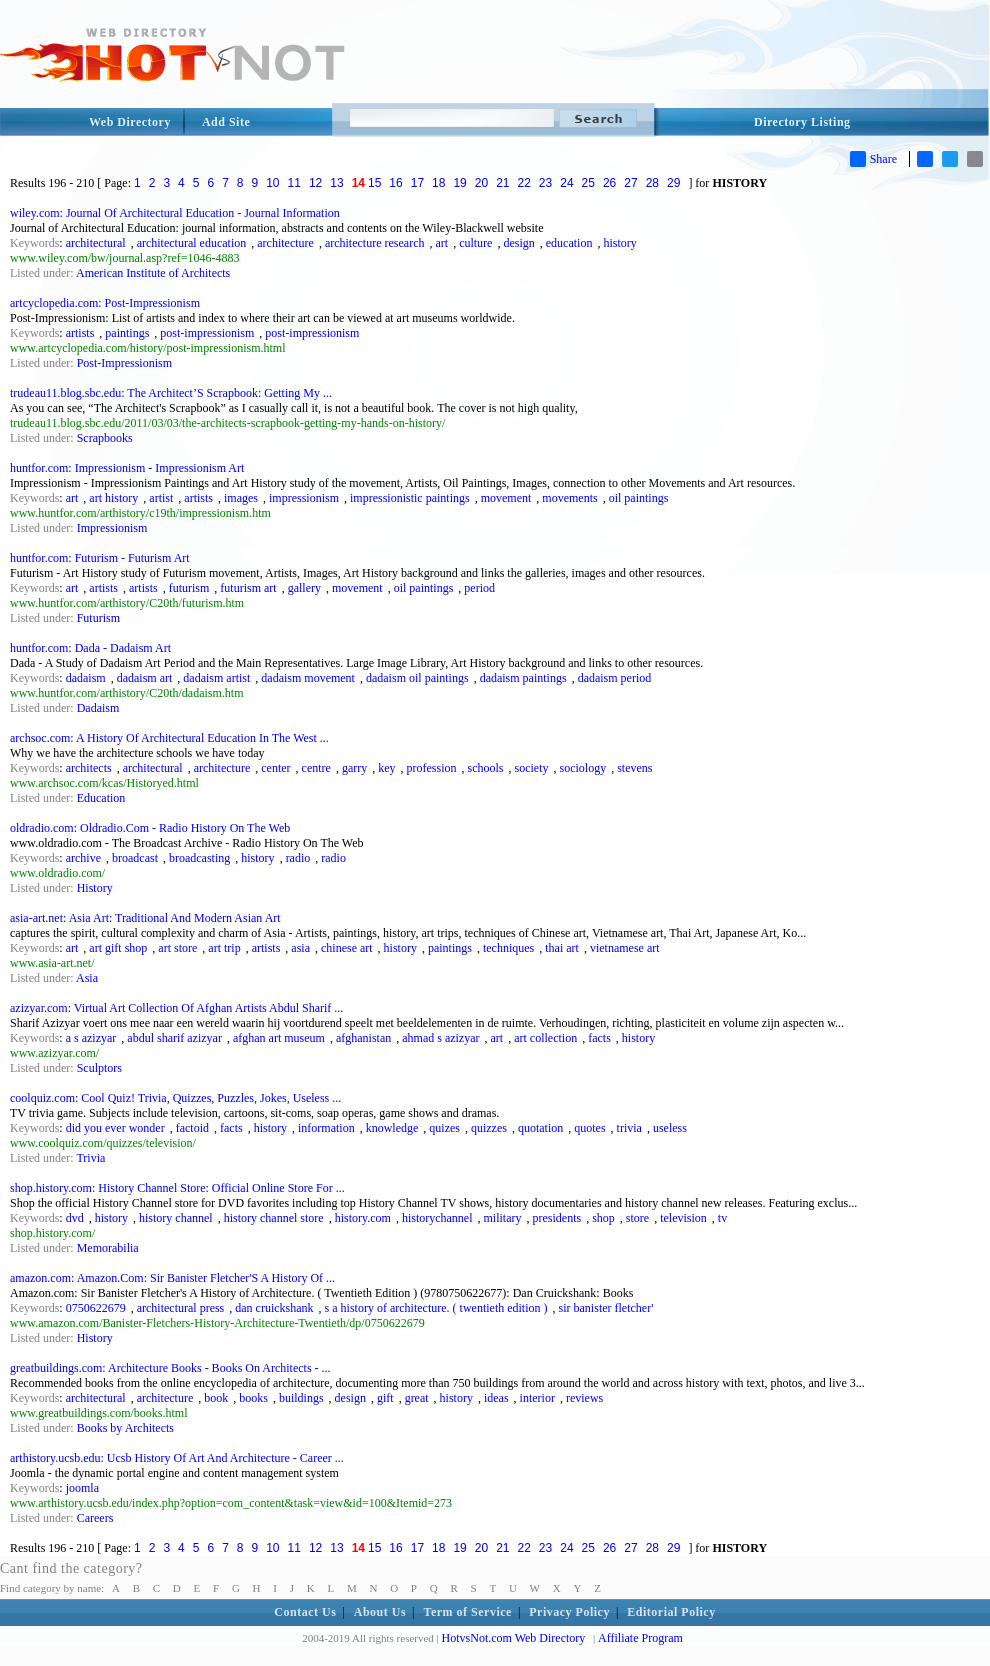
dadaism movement (308, 678)
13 (336, 183)
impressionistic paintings (410, 498)
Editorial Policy (671, 1612)
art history (113, 498)
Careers (95, 1518)
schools (486, 768)
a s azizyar (91, 1038)
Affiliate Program (640, 1638)
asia (300, 948)
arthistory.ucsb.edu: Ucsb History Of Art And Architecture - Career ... (177, 1458)
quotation (540, 1128)
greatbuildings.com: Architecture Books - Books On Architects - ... (170, 1368)
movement (506, 498)
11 (294, 183)
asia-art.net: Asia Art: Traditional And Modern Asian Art (145, 918)
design (518, 243)
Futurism (98, 618)
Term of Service (468, 1612)
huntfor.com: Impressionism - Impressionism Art (127, 468)
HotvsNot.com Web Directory (514, 1638)
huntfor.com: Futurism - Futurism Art (100, 558)
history (619, 243)
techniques (508, 948)
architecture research (375, 243)
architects (89, 768)
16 (395, 183)
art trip (224, 948)
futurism (189, 588)
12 (315, 183)
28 (652, 183)
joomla (82, 1488)
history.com (363, 1218)
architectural (96, 243)
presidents (557, 1218)
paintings (127, 333)
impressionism (304, 498)
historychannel (437, 1218)
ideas (496, 1398)
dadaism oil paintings (417, 678)
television (683, 1218)
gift (385, 1398)
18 (438, 183)
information (326, 1128)
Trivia (90, 1158)
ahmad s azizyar (440, 1038)
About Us (380, 1612)
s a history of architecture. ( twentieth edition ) (436, 1308)
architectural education (192, 243)
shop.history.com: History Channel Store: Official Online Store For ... (177, 1188)
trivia (629, 1128)
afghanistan (363, 1038)
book (216, 1398)
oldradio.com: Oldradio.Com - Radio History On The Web (150, 828)
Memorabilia (108, 1248)
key (386, 768)
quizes (444, 1128)
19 (459, 183)
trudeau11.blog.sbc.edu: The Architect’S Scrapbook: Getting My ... (171, 393)
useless (670, 1128)
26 (609, 183)
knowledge (392, 1128)
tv (722, 1218)
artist (161, 498)
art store (177, 948)
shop (603, 1218)
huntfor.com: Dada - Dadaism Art (90, 648)
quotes (589, 1128)
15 (374, 183)
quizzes (489, 1128)
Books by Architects (125, 1428)
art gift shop (118, 948)
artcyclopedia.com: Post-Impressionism (105, 303)
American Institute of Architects (153, 273)
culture (475, 243)
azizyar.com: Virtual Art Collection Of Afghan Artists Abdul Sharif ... (176, 1008)
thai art (562, 948)
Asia (87, 978)
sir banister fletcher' (606, 1308)
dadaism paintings (523, 678)
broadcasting (199, 858)
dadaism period (615, 678)
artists (80, 333)
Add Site (226, 122)
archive (83, 858)
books (253, 1398)
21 (502, 183)
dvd (75, 1218)
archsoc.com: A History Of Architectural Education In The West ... (169, 738)
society (532, 768)
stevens (634, 768)
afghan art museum (279, 1038)
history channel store (274, 1218)
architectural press (181, 1308)
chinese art (347, 948)
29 (673, 183)
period (479, 588)
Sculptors (99, 1068)
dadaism (86, 678)
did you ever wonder (115, 1128)
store (637, 1218)
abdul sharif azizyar (174, 1038)
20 (481, 183)
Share (873, 159)
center (275, 768)
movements (569, 498)
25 (588, 183)
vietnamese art (625, 948)
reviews (584, 1398)
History (95, 888)
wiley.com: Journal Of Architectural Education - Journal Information (175, 213)
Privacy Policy (569, 1612)
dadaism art (145, 678)
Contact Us (305, 1612)
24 (566, 183)
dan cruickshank (274, 1308)
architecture (285, 243)
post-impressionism (207, 333)
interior (537, 1398)
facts (599, 1038)
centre (316, 768)
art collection (545, 1038)
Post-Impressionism (124, 363)
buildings (301, 1398)
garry (354, 768)
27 (630, 183)
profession (432, 768)
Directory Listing (802, 122)
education (569, 243)
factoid (192, 1128)
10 (272, 183)
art (441, 243)
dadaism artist (216, 678)
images (241, 498)
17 (417, 183)
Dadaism (98, 708)
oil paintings (639, 498)
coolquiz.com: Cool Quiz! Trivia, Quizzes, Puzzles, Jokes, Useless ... (175, 1098)
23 (545, 183)
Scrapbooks (105, 438)
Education (101, 798)
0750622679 (96, 1308)
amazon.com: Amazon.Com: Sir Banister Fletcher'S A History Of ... (172, 1278)
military (503, 1218)
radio (298, 858)
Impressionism (112, 528)
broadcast (135, 858)
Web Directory (130, 122)
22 (524, 183)
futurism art (248, 588)
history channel (176, 1218)
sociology (583, 768)
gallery (304, 588)
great (417, 1398)
